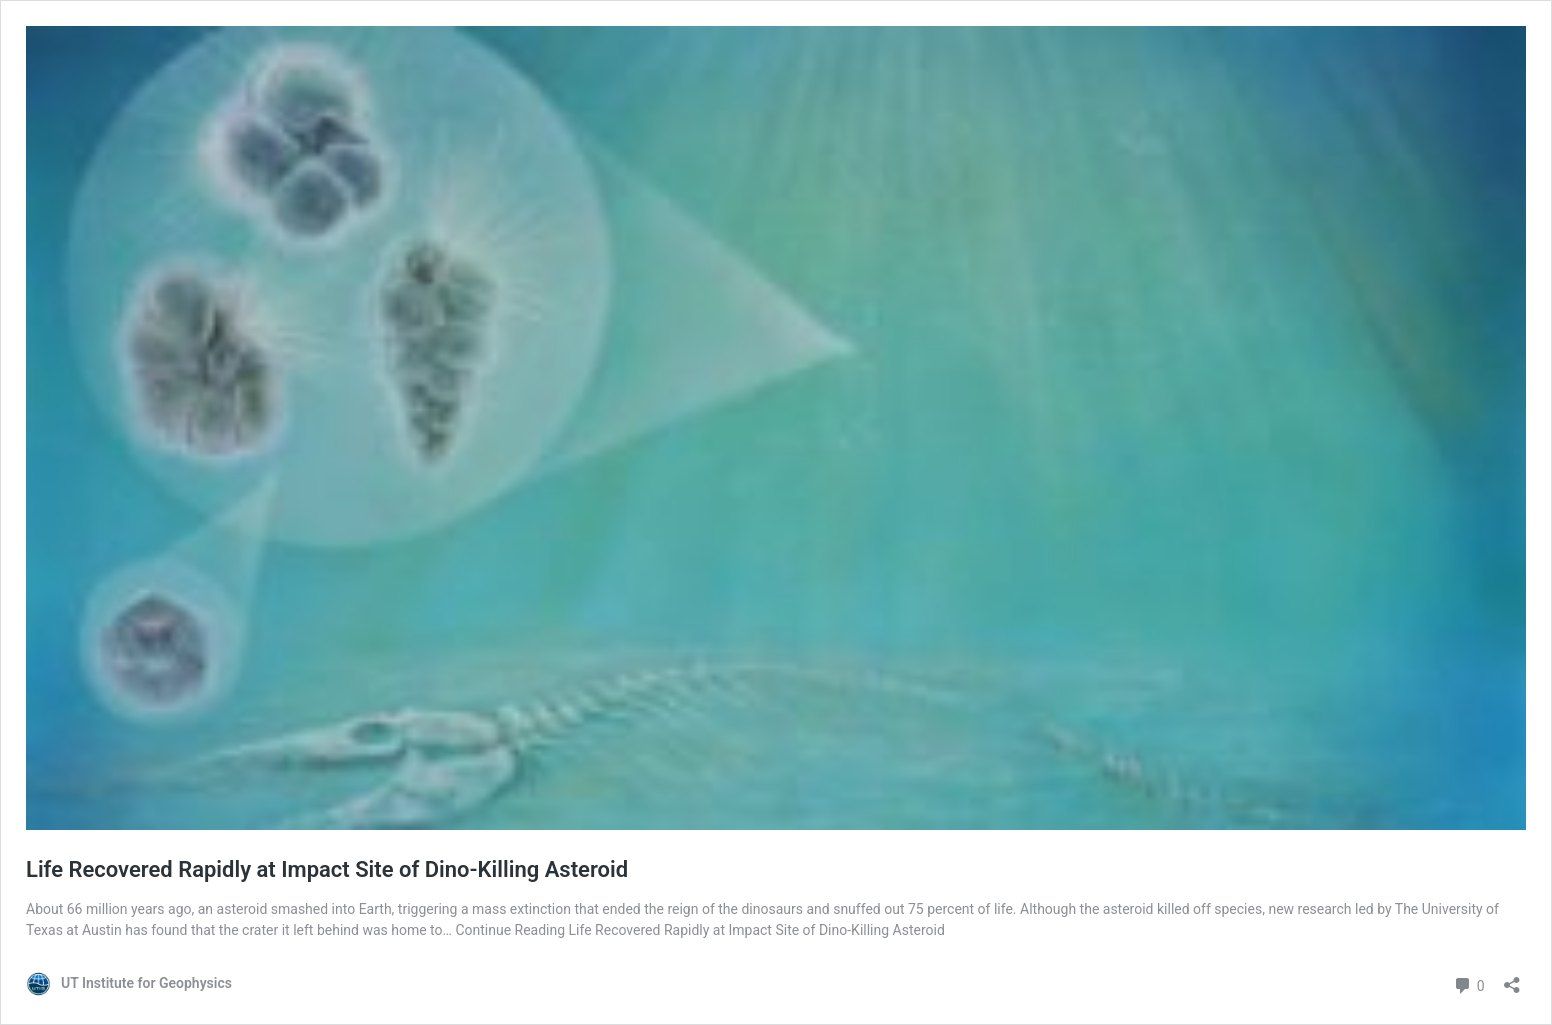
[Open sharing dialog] (1512, 978)
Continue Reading (699, 930)
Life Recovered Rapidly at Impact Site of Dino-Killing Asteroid (327, 869)
